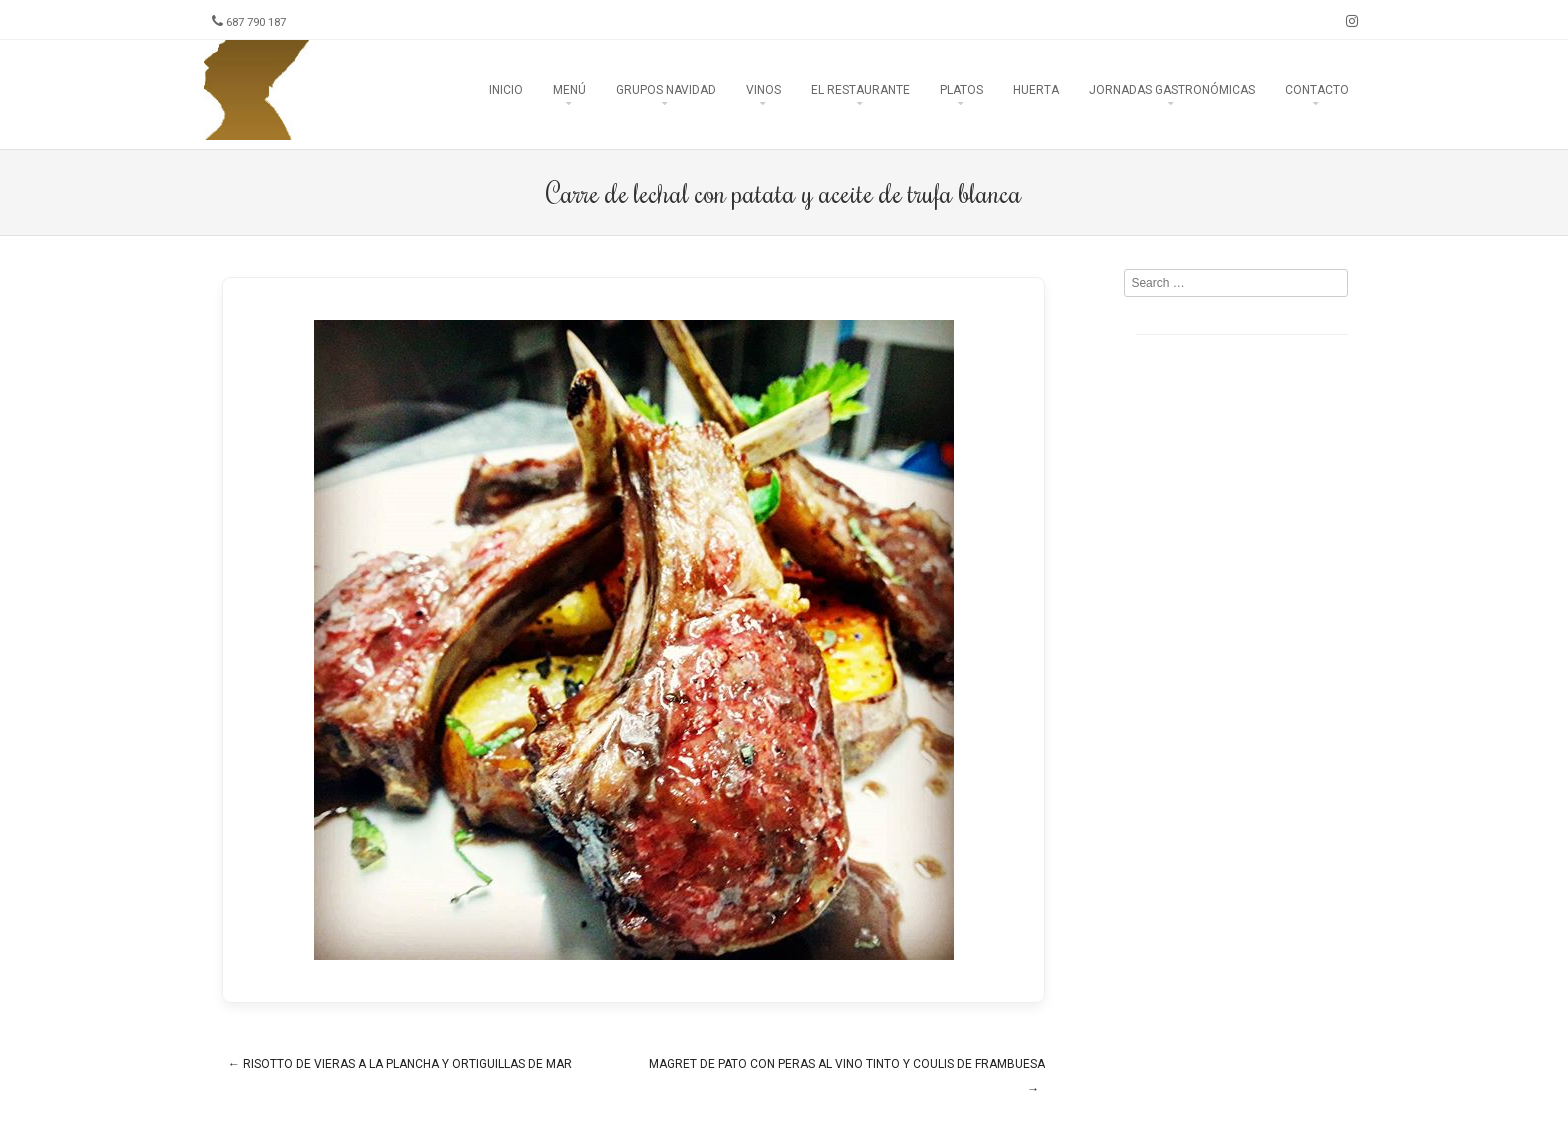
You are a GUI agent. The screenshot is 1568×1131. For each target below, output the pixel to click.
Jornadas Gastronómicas (1172, 90)
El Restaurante (860, 90)
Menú (569, 90)
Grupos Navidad (666, 90)
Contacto (1317, 90)
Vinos (763, 90)
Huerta (1036, 90)
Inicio (506, 90)
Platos (961, 90)
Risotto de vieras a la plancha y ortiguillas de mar (400, 1064)
